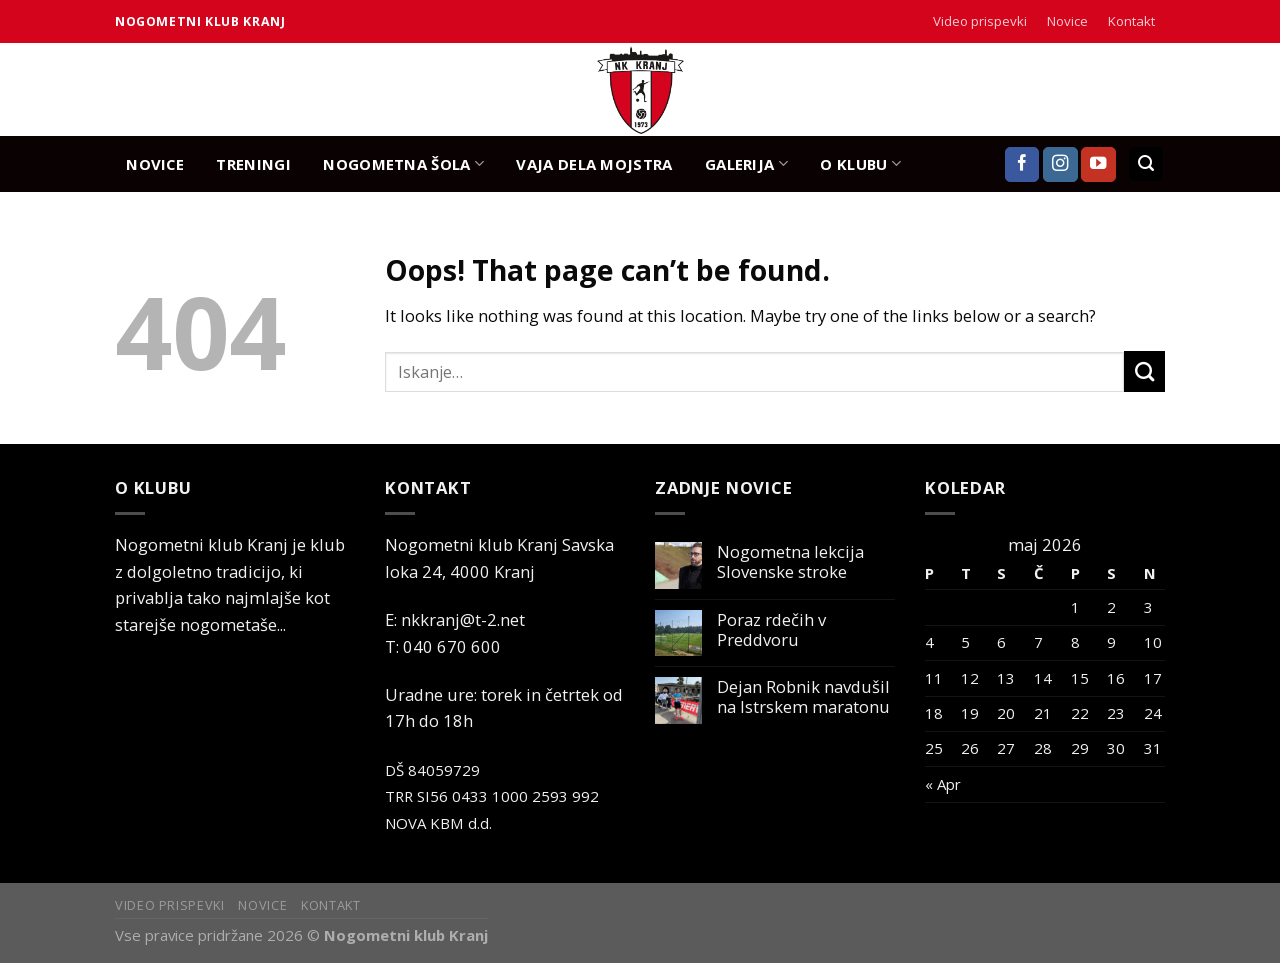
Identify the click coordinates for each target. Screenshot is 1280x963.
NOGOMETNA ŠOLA (403, 163)
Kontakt (1131, 21)
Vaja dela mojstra (594, 164)
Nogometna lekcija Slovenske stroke (790, 562)
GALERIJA (746, 163)
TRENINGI (253, 164)
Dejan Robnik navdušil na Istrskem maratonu (803, 697)
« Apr (943, 784)
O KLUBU (860, 163)
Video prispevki (980, 21)
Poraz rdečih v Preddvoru (771, 630)
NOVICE (155, 164)
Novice (1067, 21)
